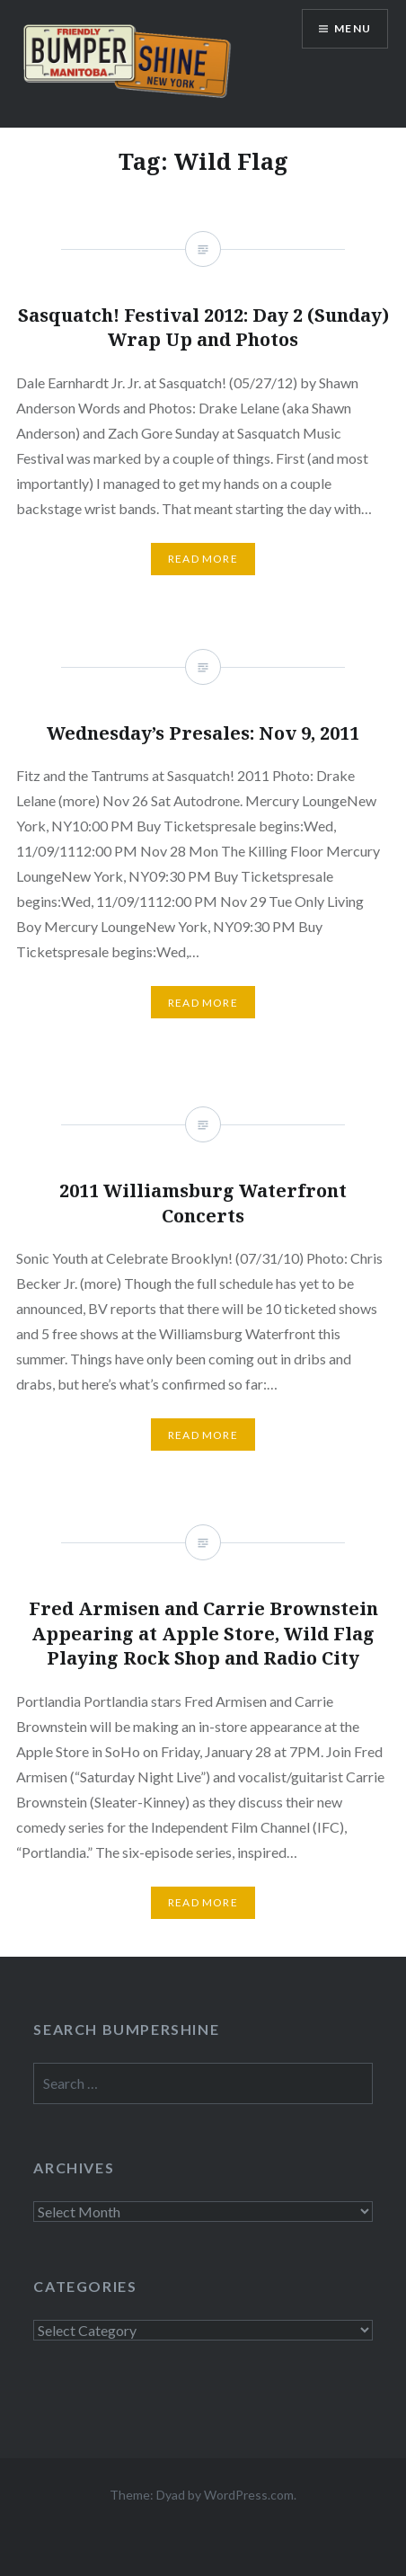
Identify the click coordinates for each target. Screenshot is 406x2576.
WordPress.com (249, 2494)
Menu (352, 28)
